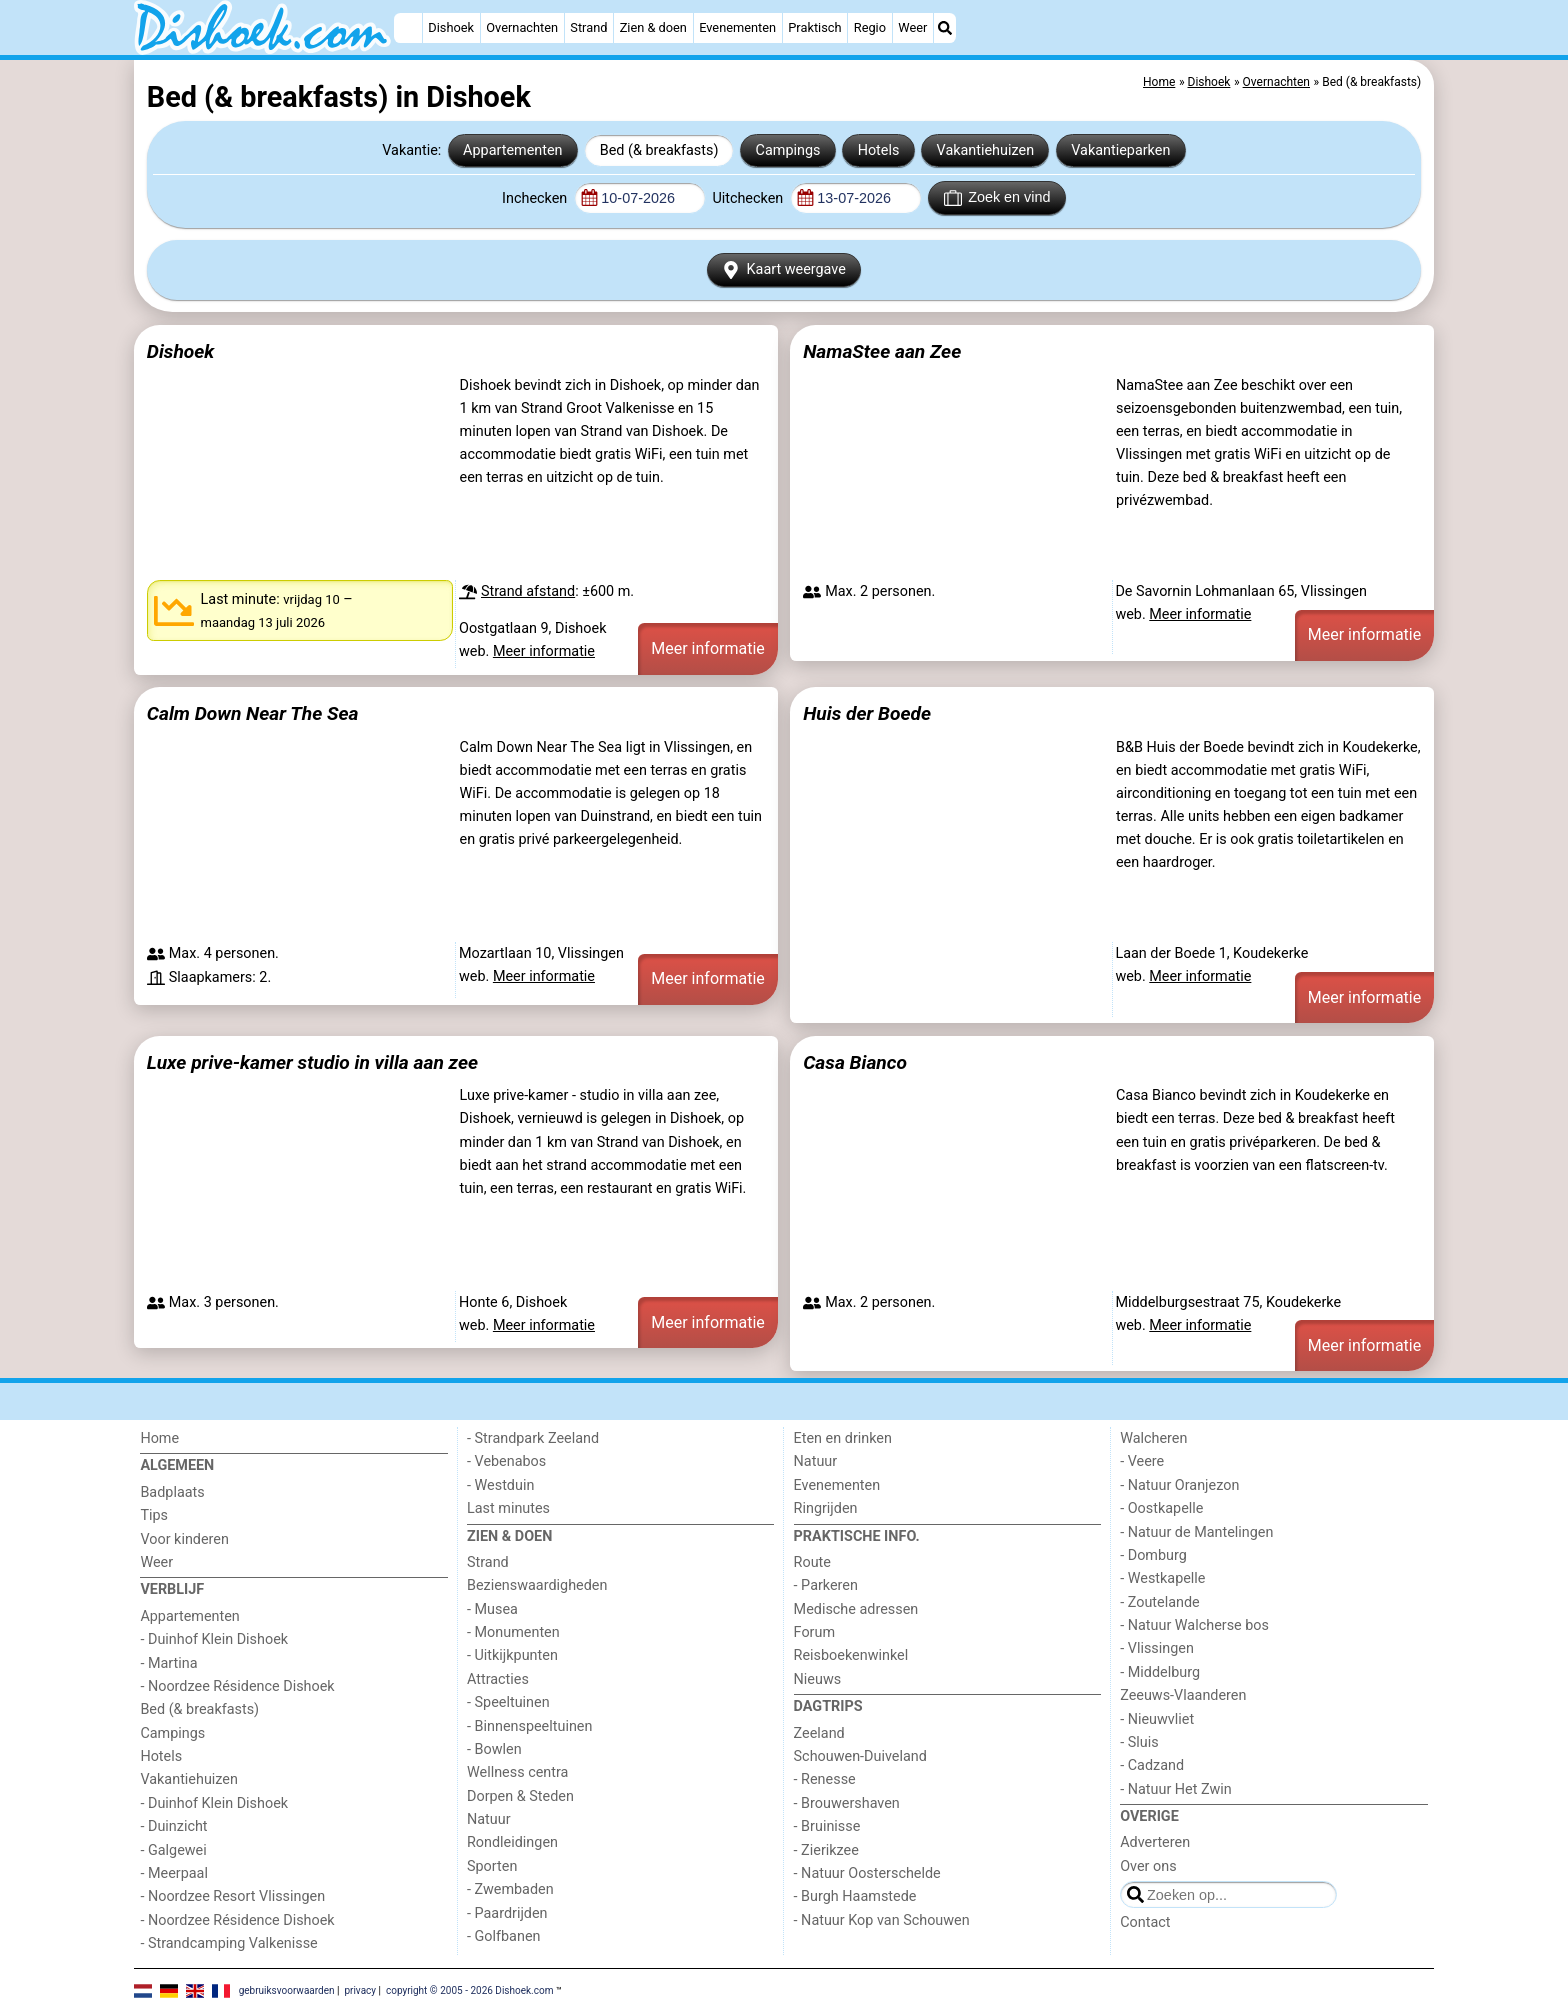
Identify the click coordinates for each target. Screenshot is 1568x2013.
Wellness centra (517, 1772)
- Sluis (1139, 1742)
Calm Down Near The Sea (253, 713)
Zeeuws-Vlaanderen (1183, 1695)
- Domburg (1153, 1555)
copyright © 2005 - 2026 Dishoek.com (470, 1989)
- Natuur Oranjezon (1179, 1485)
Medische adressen (856, 1609)
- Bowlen (494, 1749)
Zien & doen (653, 27)
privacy (360, 1989)
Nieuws (818, 1679)
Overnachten (522, 27)
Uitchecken (749, 198)
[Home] (408, 28)
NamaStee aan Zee (882, 351)
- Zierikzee (826, 1850)
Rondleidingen (512, 1842)
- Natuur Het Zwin (1176, 1789)
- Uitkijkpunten (512, 1655)
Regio (870, 27)
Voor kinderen (184, 1539)
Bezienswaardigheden (537, 1585)
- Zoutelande (1160, 1602)
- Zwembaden (510, 1889)
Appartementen (512, 150)
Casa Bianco (855, 1062)
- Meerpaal (173, 1873)
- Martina (168, 1663)
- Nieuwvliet (1157, 1719)
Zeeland (819, 1733)
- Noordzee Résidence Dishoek (237, 1686)
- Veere (1142, 1461)
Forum (814, 1632)
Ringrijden (826, 1508)
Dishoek (451, 27)
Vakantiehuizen (986, 150)
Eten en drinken (843, 1438)
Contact (1145, 1922)
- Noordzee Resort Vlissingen (232, 1896)
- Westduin (500, 1485)
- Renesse (825, 1779)
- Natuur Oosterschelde (867, 1873)
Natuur (489, 1819)
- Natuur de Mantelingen (1196, 1532)
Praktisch (814, 27)
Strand (588, 27)
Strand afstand (528, 591)
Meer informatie (544, 651)
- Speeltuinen (508, 1702)
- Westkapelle (1162, 1578)
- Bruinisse (827, 1826)
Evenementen (737, 27)
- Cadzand (1152, 1765)
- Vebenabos (506, 1461)
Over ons (1148, 1866)
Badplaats (172, 1492)
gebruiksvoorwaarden (287, 1989)
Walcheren (1153, 1438)
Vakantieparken (1120, 150)
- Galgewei (173, 1850)
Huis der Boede (867, 713)
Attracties (498, 1679)
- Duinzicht (173, 1826)
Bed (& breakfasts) (659, 150)
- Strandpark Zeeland (533, 1438)
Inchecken (536, 198)
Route (812, 1562)
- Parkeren (826, 1585)
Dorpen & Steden (520, 1796)
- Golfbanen (504, 1936)
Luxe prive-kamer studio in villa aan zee (312, 1062)
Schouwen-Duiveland (860, 1756)
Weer (912, 27)
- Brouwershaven (847, 1803)
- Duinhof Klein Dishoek (214, 1639)
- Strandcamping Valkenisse (228, 1943)
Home (159, 1438)
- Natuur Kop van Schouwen (882, 1920)
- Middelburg (1160, 1672)
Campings (788, 150)
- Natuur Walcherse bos (1194, 1625)
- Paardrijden (507, 1913)
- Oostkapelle (1161, 1508)
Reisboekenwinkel (851, 1655)
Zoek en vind (997, 198)
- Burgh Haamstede (855, 1896)
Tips (154, 1515)
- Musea (492, 1609)
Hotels (879, 150)
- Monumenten (513, 1632)
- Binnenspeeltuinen (529, 1726)
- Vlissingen (1157, 1648)
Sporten (492, 1866)
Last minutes (508, 1508)
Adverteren (1155, 1842)
